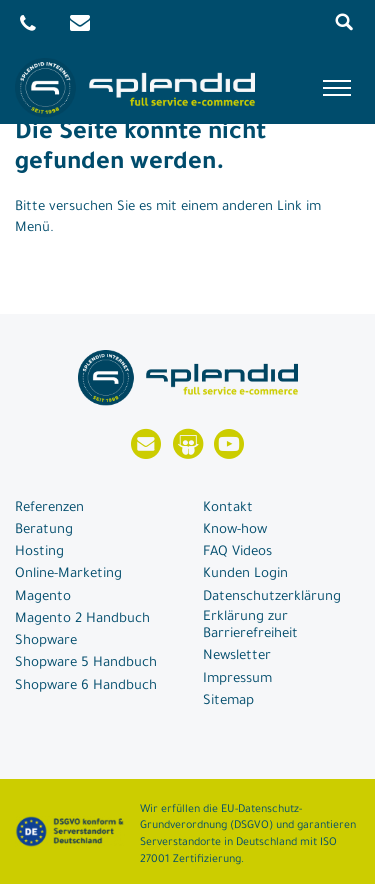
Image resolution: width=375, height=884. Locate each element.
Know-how (235, 530)
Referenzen (49, 508)
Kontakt (228, 508)
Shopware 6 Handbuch (86, 686)
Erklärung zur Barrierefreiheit (250, 626)
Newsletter (237, 656)
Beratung (44, 530)
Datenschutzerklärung (272, 597)
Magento (43, 597)
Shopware (46, 641)
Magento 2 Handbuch (82, 619)
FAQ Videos (237, 552)
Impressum (237, 679)
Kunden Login (245, 574)
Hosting (39, 552)
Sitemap (228, 701)
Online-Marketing (68, 574)
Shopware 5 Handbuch (86, 663)
